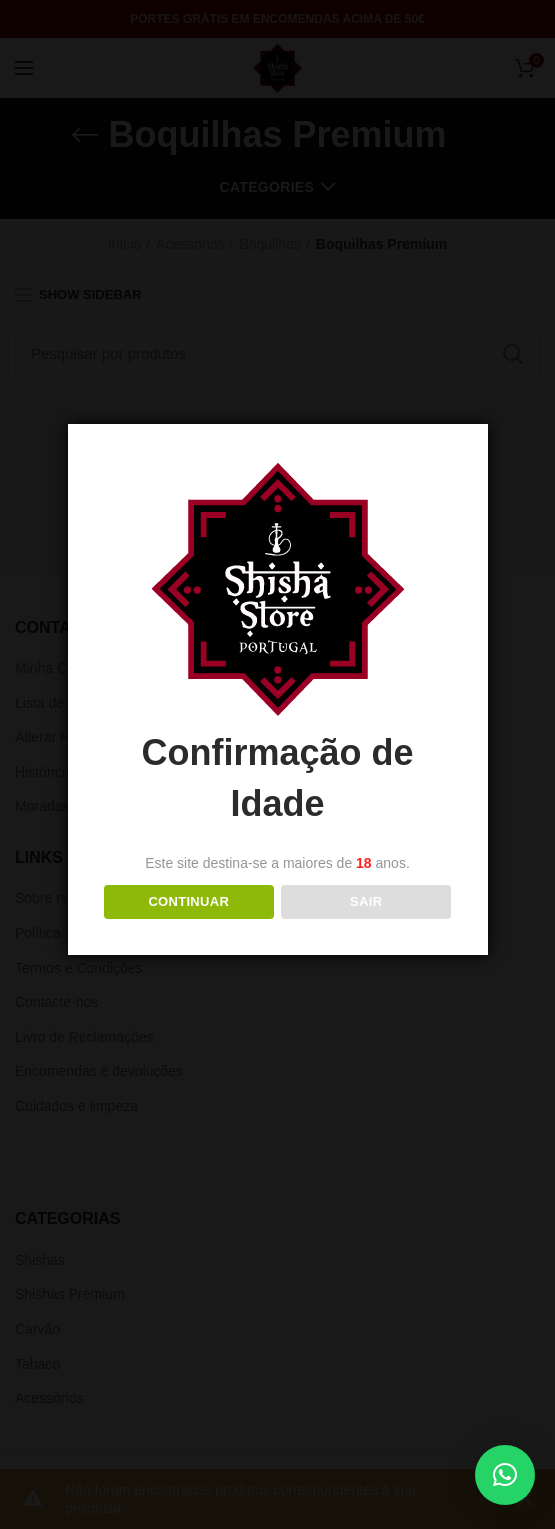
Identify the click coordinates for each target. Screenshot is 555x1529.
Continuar (188, 901)
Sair (366, 901)
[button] (505, 1475)
